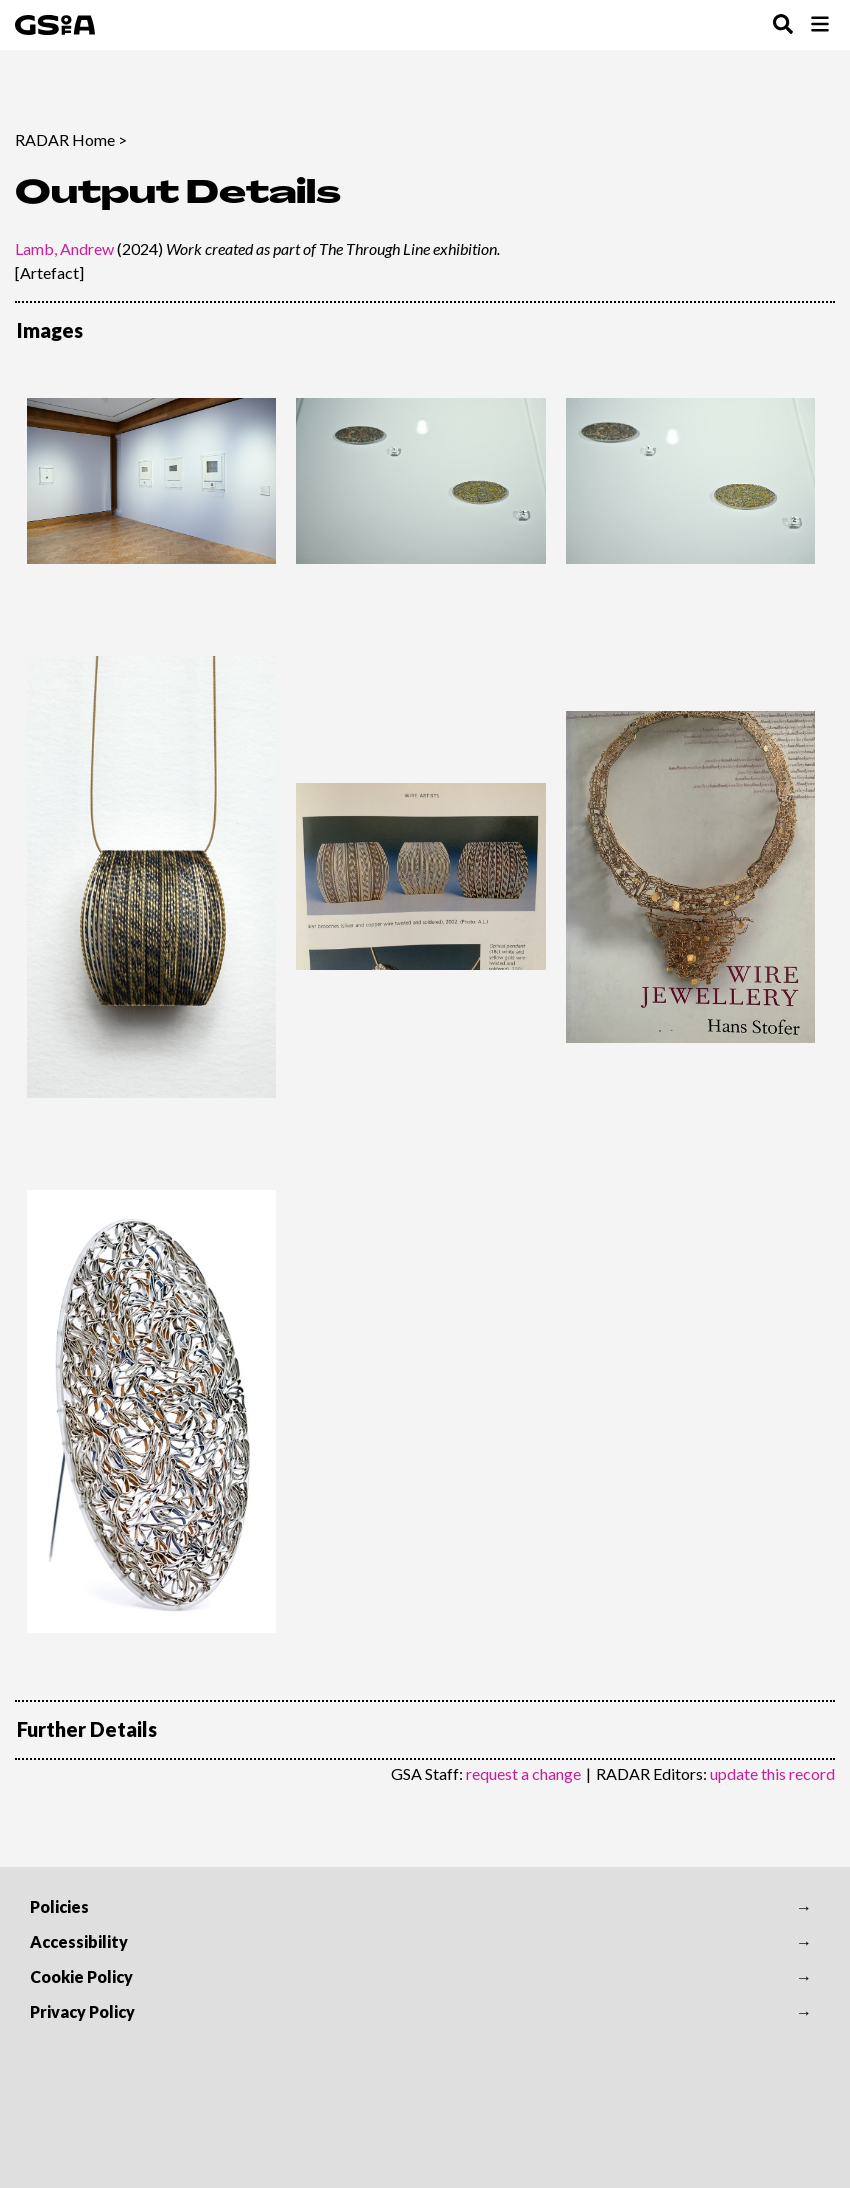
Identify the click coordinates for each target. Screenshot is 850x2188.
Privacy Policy (82, 2011)
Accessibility (79, 1941)
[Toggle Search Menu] (783, 25)
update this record (772, 1773)
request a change (523, 1773)
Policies (59, 1906)
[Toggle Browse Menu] (820, 25)
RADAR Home (65, 139)
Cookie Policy (81, 1976)
